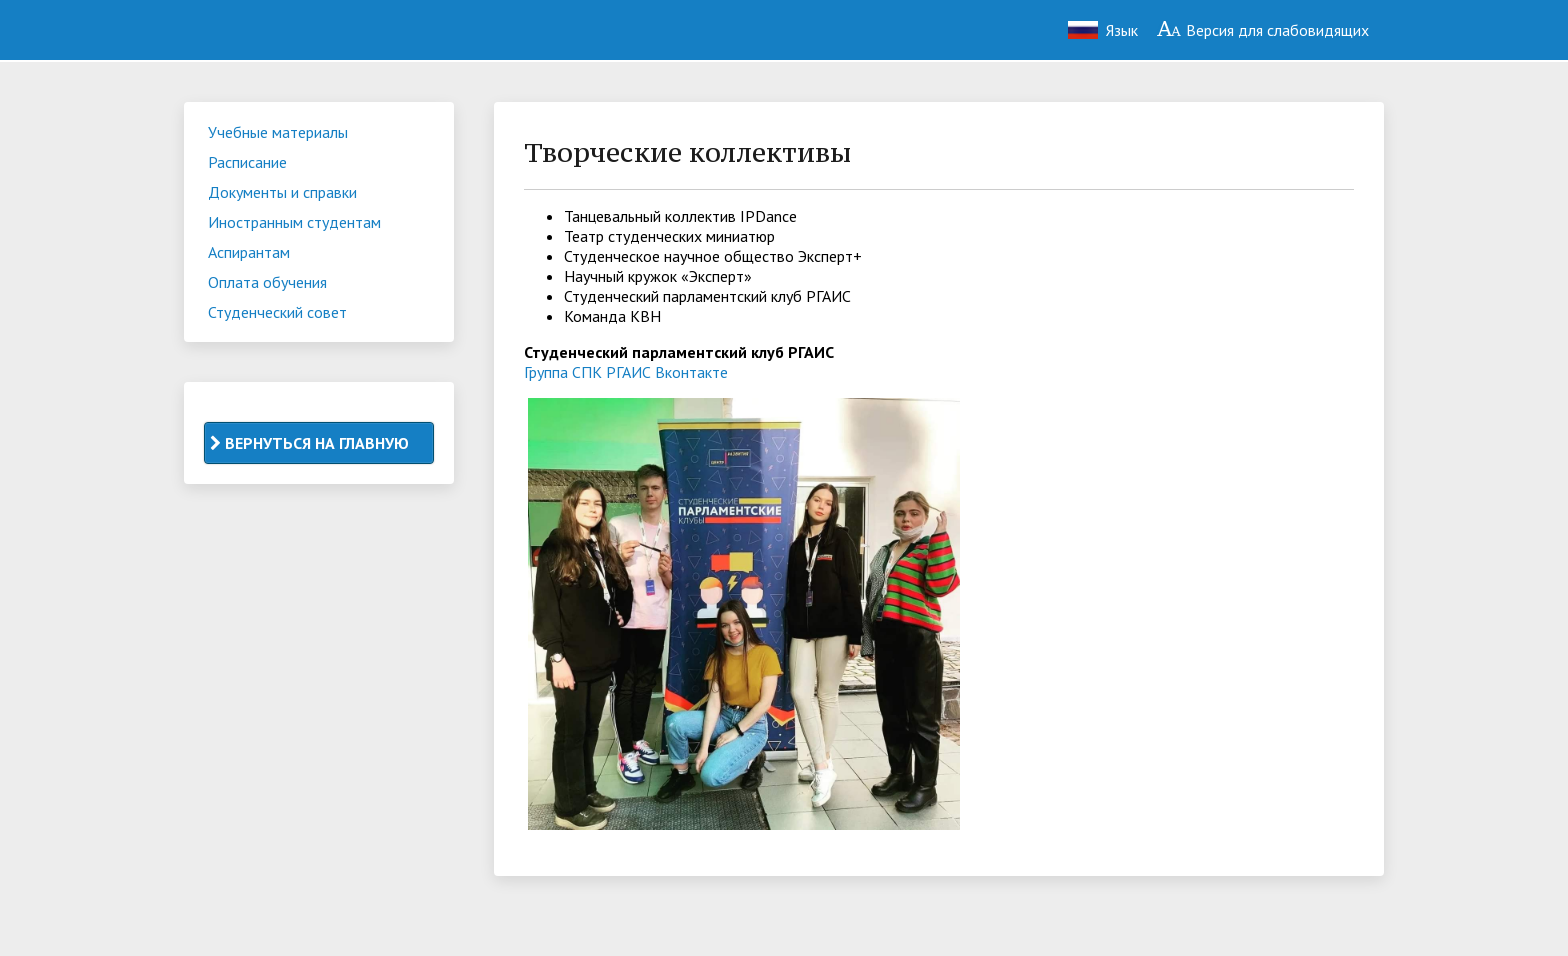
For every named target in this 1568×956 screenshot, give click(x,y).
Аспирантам (249, 252)
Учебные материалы (278, 132)
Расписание (247, 162)
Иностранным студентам (294, 222)
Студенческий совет (277, 312)
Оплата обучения (267, 282)
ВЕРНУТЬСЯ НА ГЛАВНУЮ (309, 443)
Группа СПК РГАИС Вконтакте (626, 372)
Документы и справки (282, 192)
